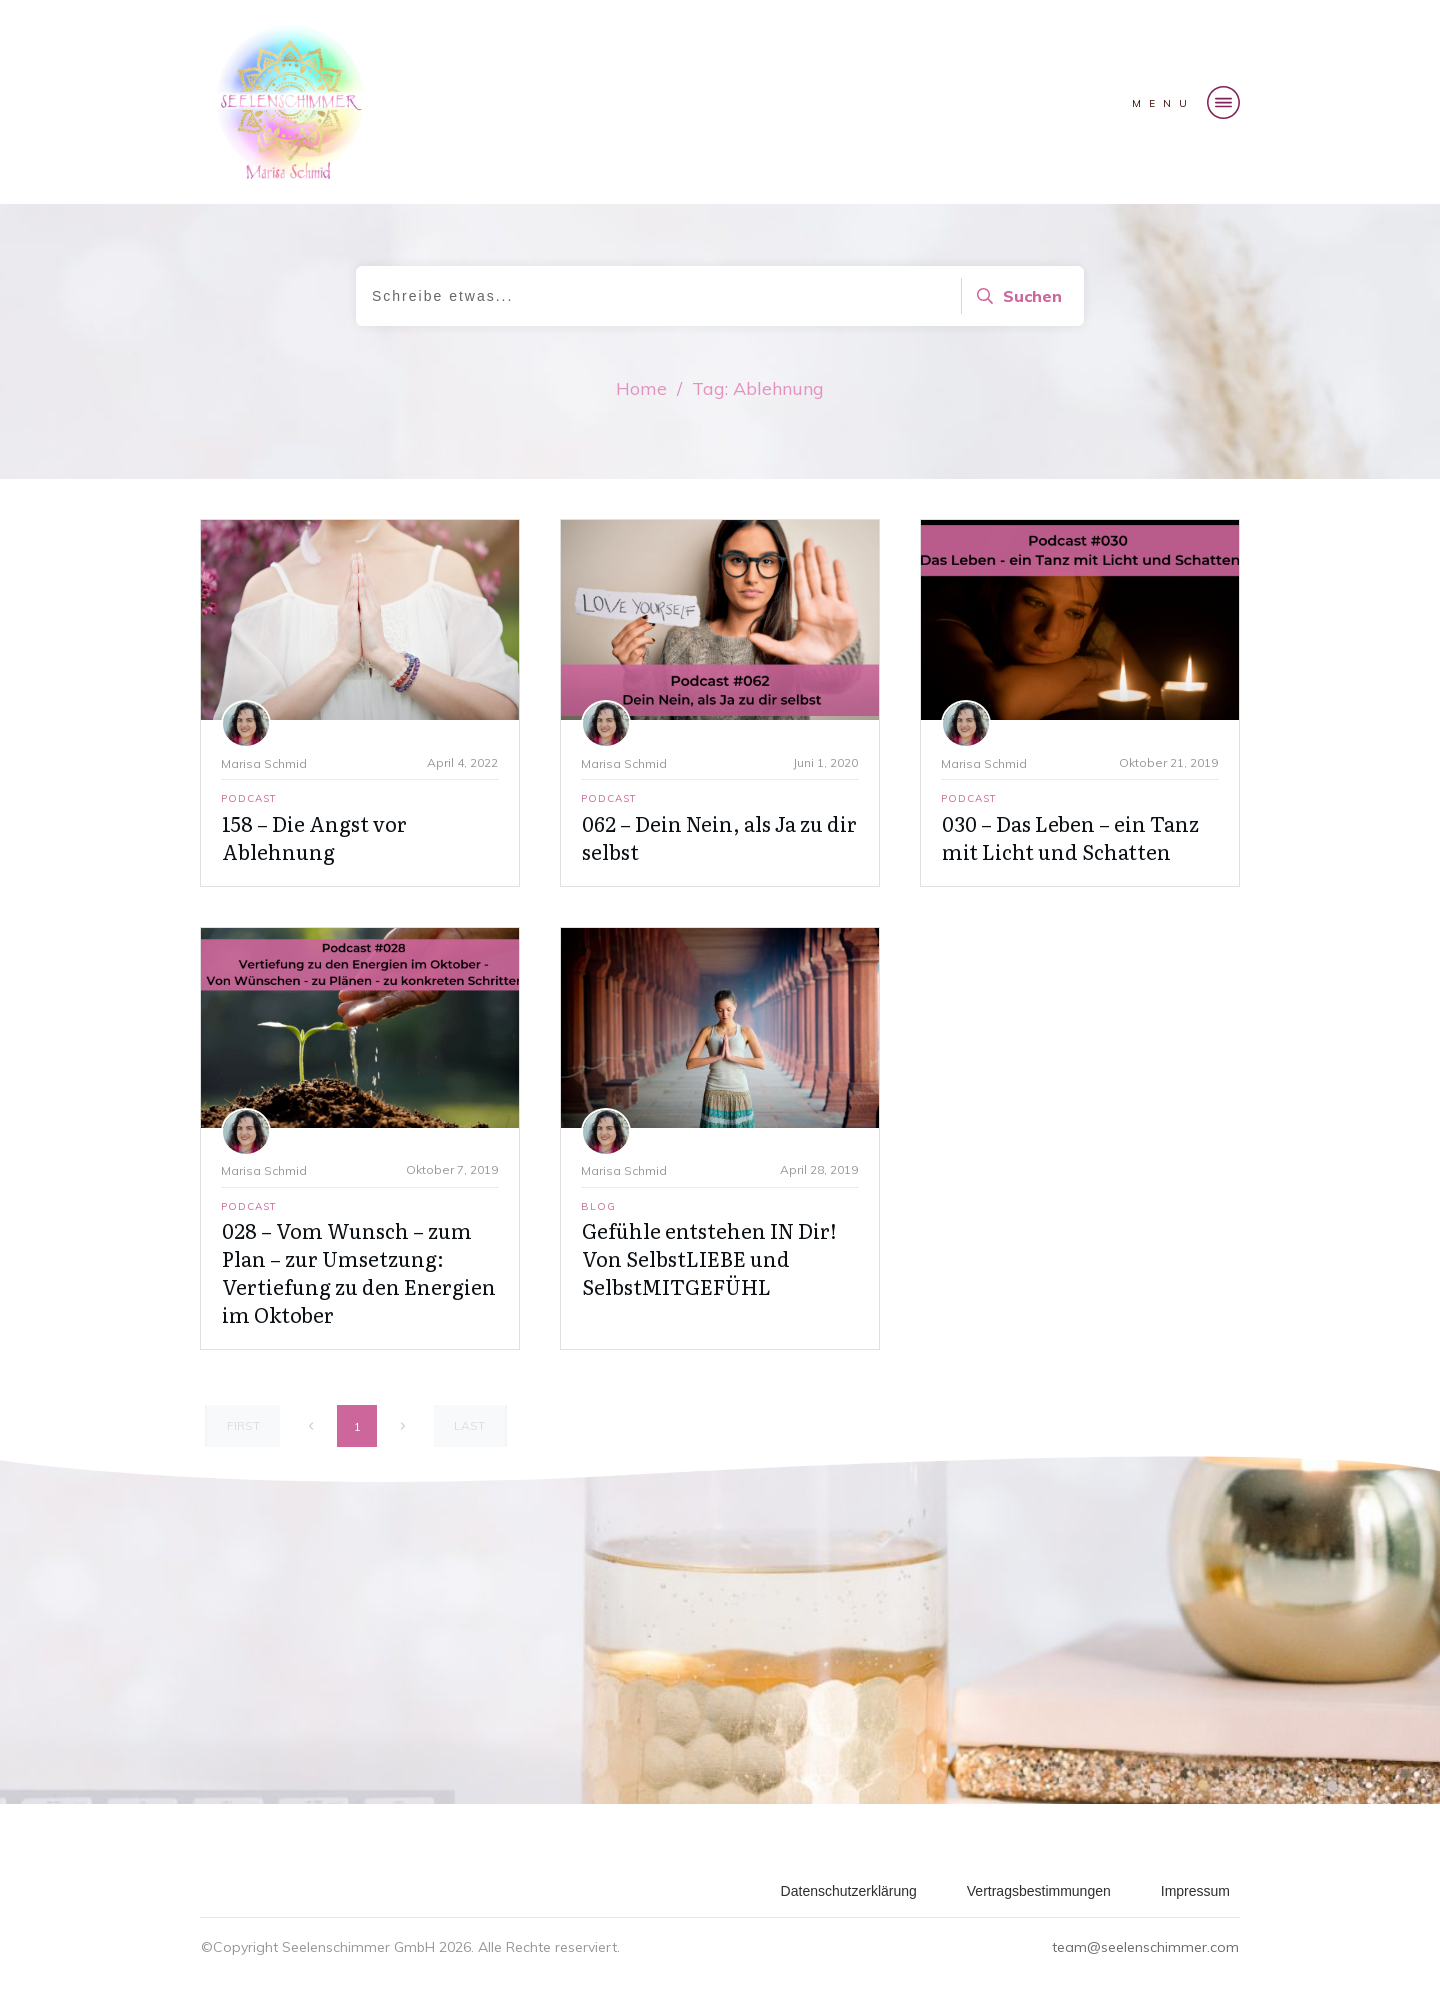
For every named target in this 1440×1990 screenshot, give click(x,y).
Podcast (249, 798)
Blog (598, 1206)
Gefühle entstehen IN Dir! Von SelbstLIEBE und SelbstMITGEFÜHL (709, 1258)
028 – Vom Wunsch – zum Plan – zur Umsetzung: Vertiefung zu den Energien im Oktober (359, 1272)
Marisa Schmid (264, 763)
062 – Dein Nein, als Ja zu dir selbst (719, 837)
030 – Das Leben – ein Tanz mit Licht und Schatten (1070, 837)
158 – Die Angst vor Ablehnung (314, 837)
